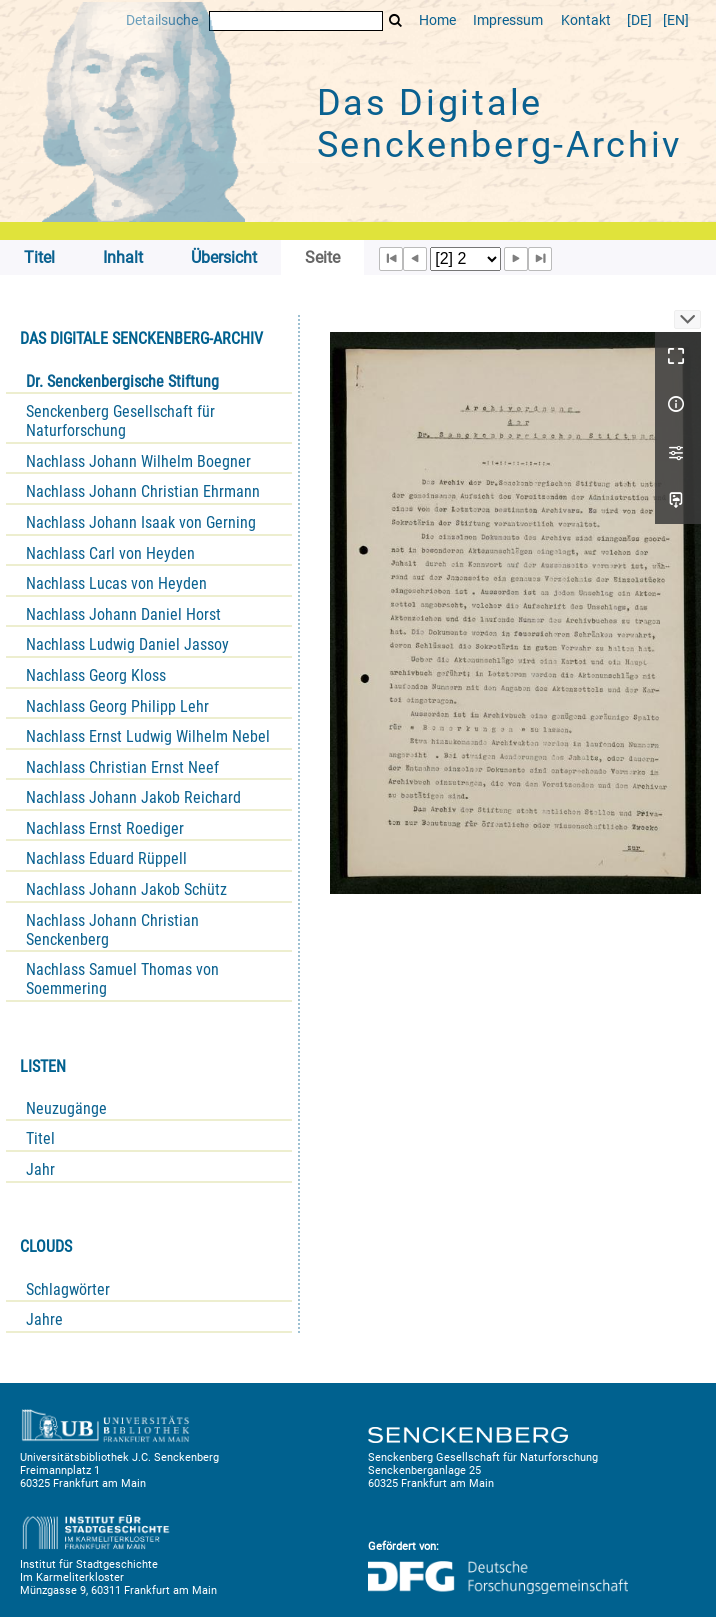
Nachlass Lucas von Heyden (116, 583)
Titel (40, 1138)
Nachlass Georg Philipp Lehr (117, 706)
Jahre (44, 1319)
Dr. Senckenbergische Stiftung (122, 381)
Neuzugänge (66, 1108)
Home (437, 20)
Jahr (40, 1169)
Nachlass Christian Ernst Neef (122, 767)
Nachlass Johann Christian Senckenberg (112, 930)
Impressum (508, 20)
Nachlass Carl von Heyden (110, 553)
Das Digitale (500, 124)
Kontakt (586, 20)
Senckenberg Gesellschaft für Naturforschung (120, 421)
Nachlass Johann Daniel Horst (123, 614)
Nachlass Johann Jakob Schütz (126, 889)
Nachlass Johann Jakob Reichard (133, 797)
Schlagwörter (68, 1289)
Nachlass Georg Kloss (96, 675)
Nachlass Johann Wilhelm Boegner (138, 461)
